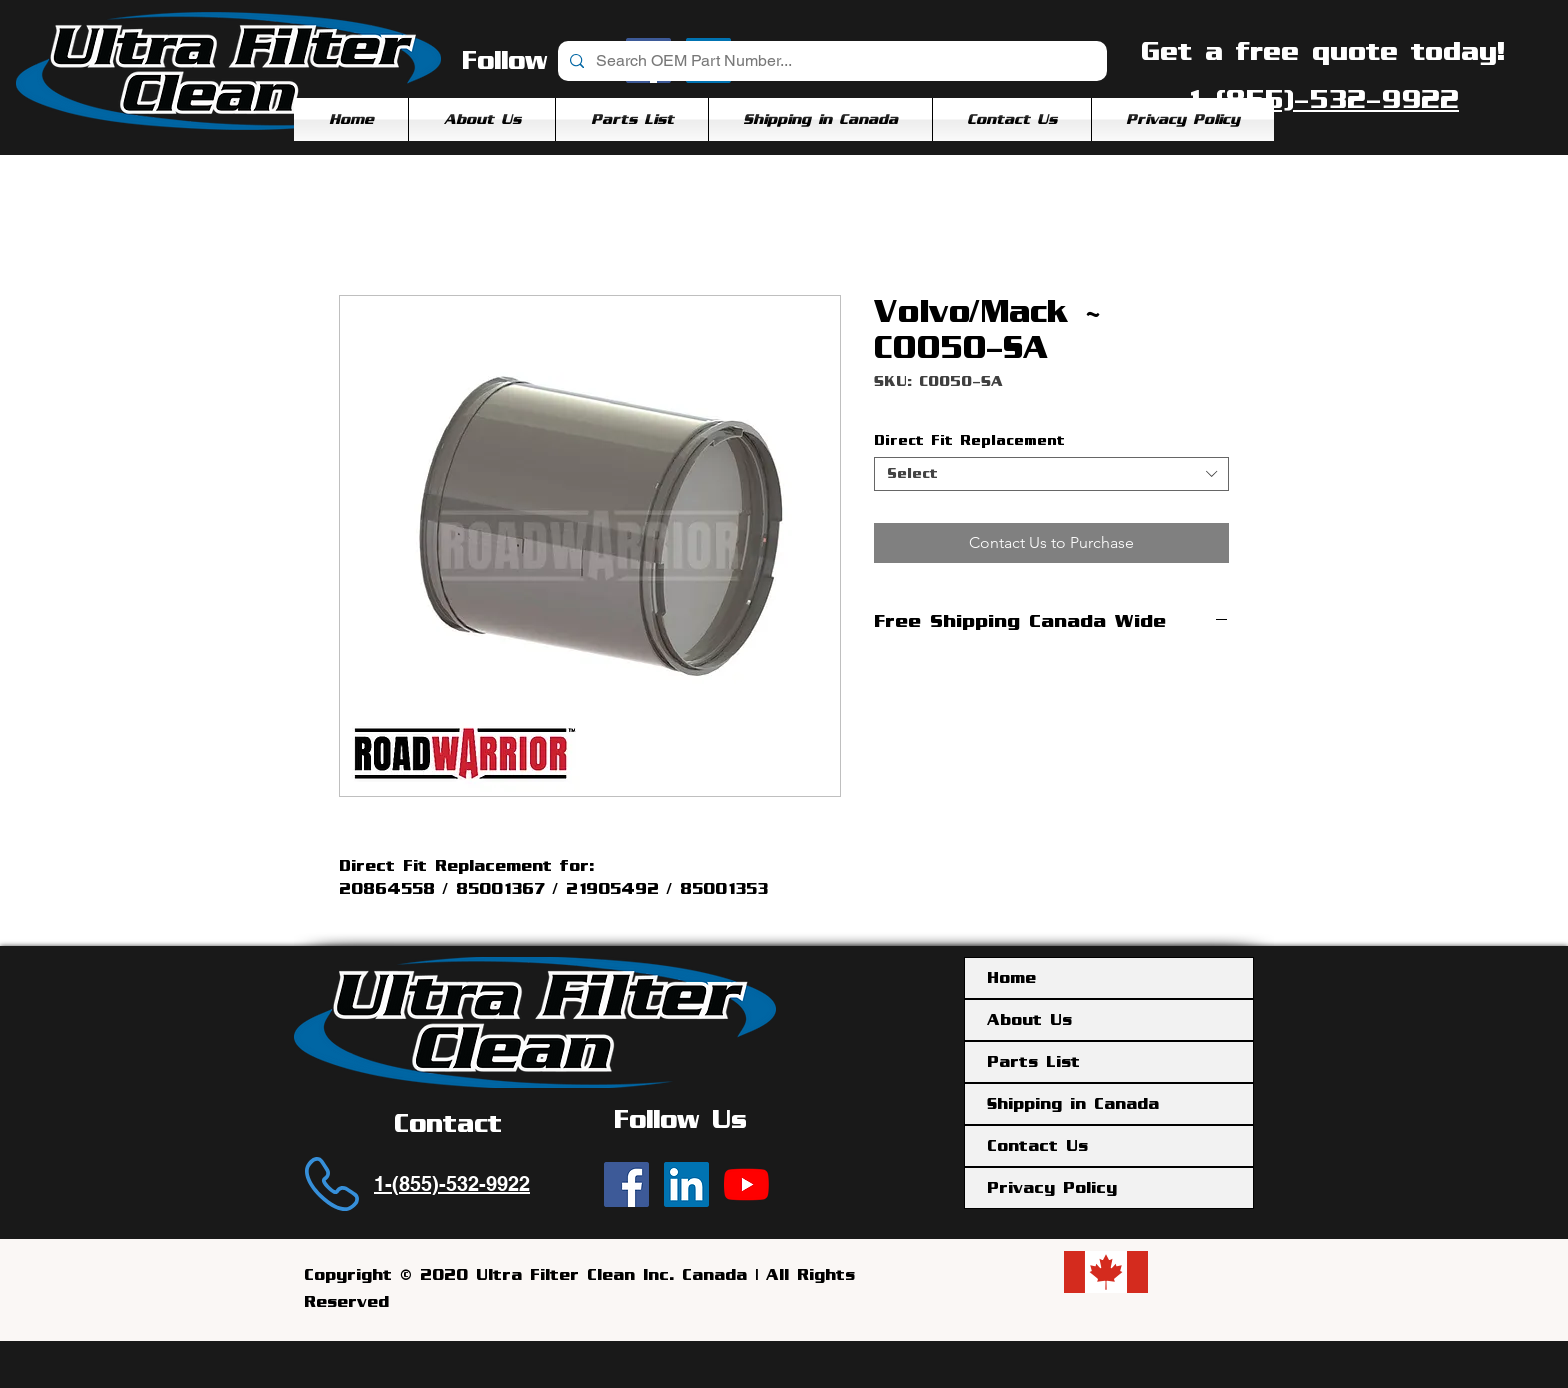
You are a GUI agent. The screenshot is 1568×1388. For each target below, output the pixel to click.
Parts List (1033, 1062)
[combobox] (1051, 474)
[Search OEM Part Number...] (830, 61)
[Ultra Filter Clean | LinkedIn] (686, 1184)
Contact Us (1037, 1146)
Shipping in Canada (1073, 1104)
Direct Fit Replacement (969, 440)
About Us (1029, 1020)
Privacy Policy (1052, 1188)
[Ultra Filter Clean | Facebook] (626, 1184)
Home (1011, 978)
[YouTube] (746, 1184)
